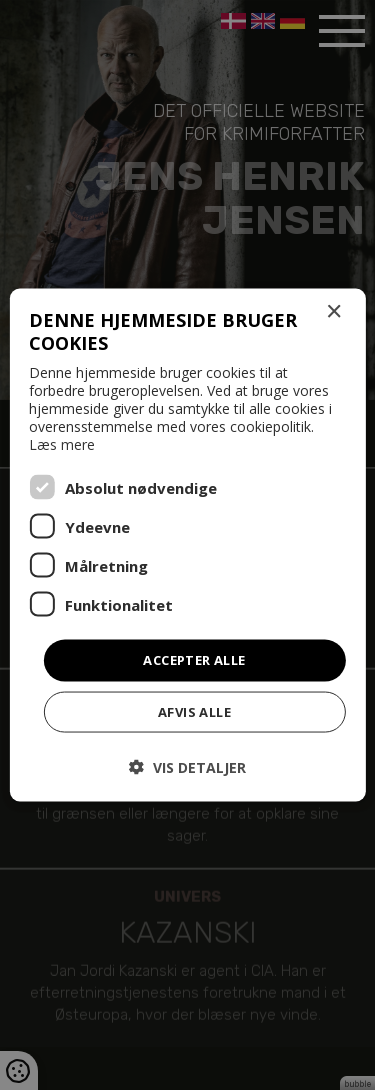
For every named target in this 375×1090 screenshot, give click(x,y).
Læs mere (62, 444)
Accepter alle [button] (194, 660)
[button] (187, 766)
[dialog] (187, 545)
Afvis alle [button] (194, 711)
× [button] (333, 312)
